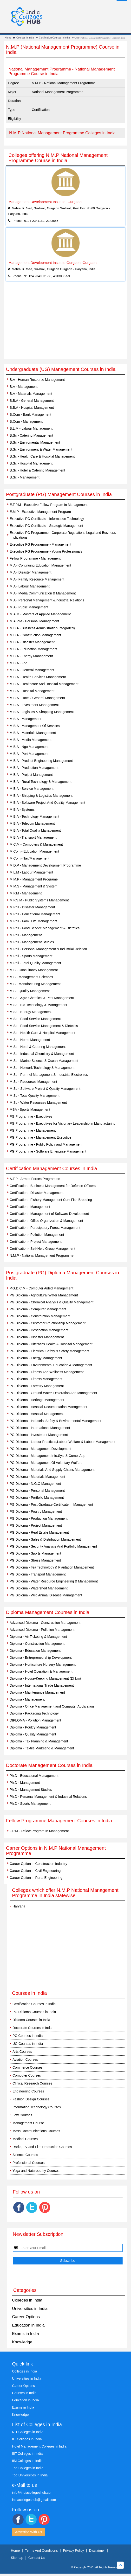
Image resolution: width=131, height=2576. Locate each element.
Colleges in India (27, 2300)
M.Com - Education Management (34, 851)
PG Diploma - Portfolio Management (37, 1497)
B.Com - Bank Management (30, 414)
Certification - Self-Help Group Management (42, 1248)
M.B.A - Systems (22, 809)
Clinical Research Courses (32, 2083)
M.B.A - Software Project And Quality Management (47, 802)
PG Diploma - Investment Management (39, 1435)
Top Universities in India (30, 2475)
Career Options (26, 2317)
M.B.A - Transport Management (33, 837)
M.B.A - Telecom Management (32, 823)
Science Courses (25, 2155)
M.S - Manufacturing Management (35, 984)
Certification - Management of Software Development (49, 1214)
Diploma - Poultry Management (33, 1727)
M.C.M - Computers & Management (36, 844)
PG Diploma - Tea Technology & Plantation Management (52, 1567)
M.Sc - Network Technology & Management (42, 1068)
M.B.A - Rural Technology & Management (41, 782)
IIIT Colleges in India (27, 2453)
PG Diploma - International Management (40, 1428)
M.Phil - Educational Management (35, 914)
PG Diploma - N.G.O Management (35, 1484)
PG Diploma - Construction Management (40, 1316)
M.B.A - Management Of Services (35, 726)
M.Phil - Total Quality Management (35, 963)
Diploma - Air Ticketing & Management (38, 1637)
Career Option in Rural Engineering (36, 1878)
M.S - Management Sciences (31, 977)
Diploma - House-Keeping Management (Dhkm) (45, 1678)
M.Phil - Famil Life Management (33, 921)
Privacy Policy (73, 2550)
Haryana (19, 1906)
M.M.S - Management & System (33, 886)
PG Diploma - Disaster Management (37, 1337)
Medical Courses (25, 2139)
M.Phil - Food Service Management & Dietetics (44, 928)
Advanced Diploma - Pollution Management (42, 1630)
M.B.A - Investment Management (34, 705)
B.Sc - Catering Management (31, 435)
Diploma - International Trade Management (42, 1685)
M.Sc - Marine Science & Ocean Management (44, 1061)
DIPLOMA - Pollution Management (35, 1720)
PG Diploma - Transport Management (38, 1574)
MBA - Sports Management (30, 1109)
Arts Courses (22, 2051)
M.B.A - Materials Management (33, 733)
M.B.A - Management (25, 719)
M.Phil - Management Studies (32, 942)
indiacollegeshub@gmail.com (34, 2500)
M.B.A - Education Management (33, 649)
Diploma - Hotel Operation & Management (41, 1671)
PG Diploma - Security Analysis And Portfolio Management (53, 1546)
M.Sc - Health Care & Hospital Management (42, 1033)
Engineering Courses (28, 2091)
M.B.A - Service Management (31, 789)
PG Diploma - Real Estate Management (39, 1532)
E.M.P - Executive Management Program (40, 512)
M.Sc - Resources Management (33, 1082)
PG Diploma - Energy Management (36, 1358)
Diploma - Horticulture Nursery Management (43, 1664)
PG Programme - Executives (31, 1116)
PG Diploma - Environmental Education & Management (51, 1365)
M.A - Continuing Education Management (40, 565)
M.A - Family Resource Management (37, 579)
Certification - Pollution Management (37, 1235)
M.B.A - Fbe (18, 663)
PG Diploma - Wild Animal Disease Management (46, 1595)
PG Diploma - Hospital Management (37, 1414)
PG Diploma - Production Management (38, 1518)
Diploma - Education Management (35, 1650)
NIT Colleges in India (27, 2432)
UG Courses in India (28, 2044)
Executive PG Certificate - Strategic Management (46, 526)
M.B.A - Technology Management (34, 816)
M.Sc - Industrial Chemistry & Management (42, 1054)
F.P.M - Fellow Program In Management (39, 1831)
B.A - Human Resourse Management (37, 380)
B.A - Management (24, 387)
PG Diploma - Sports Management (35, 1553)
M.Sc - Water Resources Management (38, 1102)
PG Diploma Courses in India (34, 2012)
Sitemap (17, 2558)
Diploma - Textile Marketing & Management (42, 1748)
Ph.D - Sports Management (30, 1803)
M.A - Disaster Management (31, 572)
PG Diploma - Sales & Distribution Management (45, 1539)
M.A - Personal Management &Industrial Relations (47, 600)
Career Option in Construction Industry (38, 1864)
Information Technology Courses (37, 2107)
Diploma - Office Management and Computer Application (52, 1706)
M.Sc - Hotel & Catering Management (38, 1047)
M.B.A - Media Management (31, 740)
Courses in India (25, 37)
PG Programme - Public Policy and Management (46, 1144)
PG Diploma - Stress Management (35, 1560)
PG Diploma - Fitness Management (36, 1379)
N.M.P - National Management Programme (41, 1255)
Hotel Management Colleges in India (39, 2446)
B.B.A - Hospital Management (32, 407)
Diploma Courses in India (31, 2020)
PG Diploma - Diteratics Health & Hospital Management (51, 1344)
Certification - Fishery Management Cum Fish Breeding (51, 1200)
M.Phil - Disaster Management (32, 907)
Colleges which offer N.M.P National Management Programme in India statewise (65, 1892)
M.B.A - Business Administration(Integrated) (42, 628)
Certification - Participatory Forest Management (45, 1228)
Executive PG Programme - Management (40, 544)
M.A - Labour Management (30, 586)
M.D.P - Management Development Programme (45, 865)
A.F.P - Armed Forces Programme (35, 1179)
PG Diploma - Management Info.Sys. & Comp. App (47, 1456)
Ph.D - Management (25, 1783)
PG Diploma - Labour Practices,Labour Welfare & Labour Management (62, 1442)
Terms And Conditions (41, 2550)
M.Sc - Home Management (30, 1040)
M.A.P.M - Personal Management (34, 621)
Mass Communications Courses (36, 2131)
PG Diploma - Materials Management (37, 1477)
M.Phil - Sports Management (31, 956)
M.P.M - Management (26, 893)
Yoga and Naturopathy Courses (36, 2171)
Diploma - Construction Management (37, 1643)
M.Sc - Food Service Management (35, 1019)
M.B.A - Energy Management (31, 656)
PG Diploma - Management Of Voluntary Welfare (46, 1463)
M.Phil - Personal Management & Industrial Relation (48, 949)
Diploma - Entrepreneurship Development (41, 1657)
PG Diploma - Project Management (36, 1525)
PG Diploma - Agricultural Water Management (44, 1295)
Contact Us (36, 2558)
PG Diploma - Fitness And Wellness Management (47, 1372)
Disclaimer (97, 2550)
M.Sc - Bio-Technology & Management (38, 1005)
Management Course (28, 2123)
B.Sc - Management (24, 477)
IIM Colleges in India (27, 2461)
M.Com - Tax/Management (29, 858)
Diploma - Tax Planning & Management (39, 1741)
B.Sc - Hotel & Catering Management (37, 470)
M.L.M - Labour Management (31, 872)
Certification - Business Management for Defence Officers (53, 1186)
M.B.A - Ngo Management (29, 747)
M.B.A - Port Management (29, 754)
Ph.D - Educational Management (34, 1776)
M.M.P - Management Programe (34, 879)
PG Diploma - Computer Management (38, 1309)
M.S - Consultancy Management (34, 970)
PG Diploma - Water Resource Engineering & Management (54, 1581)
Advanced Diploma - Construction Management (45, 1623)
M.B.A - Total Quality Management (35, 830)
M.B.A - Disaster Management (32, 642)
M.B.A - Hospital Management (32, 691)
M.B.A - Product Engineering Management (41, 761)
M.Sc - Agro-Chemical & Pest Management (42, 998)
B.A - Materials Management (31, 393)
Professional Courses (29, 2163)
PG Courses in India (28, 2036)
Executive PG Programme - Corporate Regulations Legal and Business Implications (63, 535)
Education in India (28, 2325)
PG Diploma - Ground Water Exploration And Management (53, 1393)
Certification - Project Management (36, 1241)
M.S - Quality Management (30, 991)
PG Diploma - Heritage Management (37, 1400)
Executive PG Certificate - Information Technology (47, 519)
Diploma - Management (27, 1699)
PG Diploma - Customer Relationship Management (47, 1323)
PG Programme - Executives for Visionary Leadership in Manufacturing (62, 1123)
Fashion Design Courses (31, 2099)
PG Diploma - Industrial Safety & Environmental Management (55, 1421)
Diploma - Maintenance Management (37, 1692)
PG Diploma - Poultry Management (36, 1511)
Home (8, 37)
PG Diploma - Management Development (40, 1449)
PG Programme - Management (33, 1130)
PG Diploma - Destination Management (39, 1330)
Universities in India (29, 2308)
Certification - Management (30, 1207)
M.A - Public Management (29, 607)
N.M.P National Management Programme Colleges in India (62, 133)
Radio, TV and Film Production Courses (42, 2147)
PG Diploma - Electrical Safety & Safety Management (49, 1351)
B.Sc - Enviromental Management (35, 442)
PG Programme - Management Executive (40, 1137)
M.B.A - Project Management (31, 775)
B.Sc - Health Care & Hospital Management (42, 456)
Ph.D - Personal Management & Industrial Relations (48, 1796)
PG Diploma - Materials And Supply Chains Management (52, 1470)
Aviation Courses (25, 2059)
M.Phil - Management (26, 935)
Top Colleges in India (27, 2468)
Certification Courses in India (54, 37)
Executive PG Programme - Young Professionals (46, 551)
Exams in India (25, 2333)
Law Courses (22, 2115)
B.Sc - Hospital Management (31, 463)
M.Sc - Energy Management (31, 1012)
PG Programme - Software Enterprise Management (48, 1151)
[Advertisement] (65, 323)
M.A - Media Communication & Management (43, 593)
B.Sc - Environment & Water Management (41, 449)
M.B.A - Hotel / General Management (37, 698)
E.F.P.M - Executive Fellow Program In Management (48, 505)
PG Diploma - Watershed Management (39, 1588)
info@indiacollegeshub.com (32, 2492)
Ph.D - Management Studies (31, 1790)
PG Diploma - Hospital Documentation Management (48, 1407)
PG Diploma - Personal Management (37, 1490)
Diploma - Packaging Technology (34, 1713)
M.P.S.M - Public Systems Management (39, 900)
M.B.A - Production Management (34, 768)
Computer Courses (27, 2075)
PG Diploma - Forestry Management (37, 1386)
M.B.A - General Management (32, 670)
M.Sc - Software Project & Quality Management (45, 1088)
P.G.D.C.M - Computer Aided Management (41, 1288)
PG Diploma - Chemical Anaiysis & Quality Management (51, 1302)
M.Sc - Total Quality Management (34, 1095)
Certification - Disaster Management (36, 1193)
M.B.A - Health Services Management (38, 677)
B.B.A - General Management (32, 400)
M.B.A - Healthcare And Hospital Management (44, 684)
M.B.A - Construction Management (35, 635)
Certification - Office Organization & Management (46, 1221)
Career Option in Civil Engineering (35, 1871)
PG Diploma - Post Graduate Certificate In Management (51, 1504)
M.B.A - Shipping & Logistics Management (41, 795)
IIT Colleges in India (27, 2439)
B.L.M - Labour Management (31, 428)
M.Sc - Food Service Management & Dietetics (44, 1026)
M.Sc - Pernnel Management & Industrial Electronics (49, 1075)
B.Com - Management (26, 421)
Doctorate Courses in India (32, 2028)
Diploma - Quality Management (33, 1734)
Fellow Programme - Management (35, 558)
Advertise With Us (28, 2532)
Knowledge (22, 2342)
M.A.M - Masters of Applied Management (40, 614)
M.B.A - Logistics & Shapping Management (42, 712)
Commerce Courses (27, 2067)
